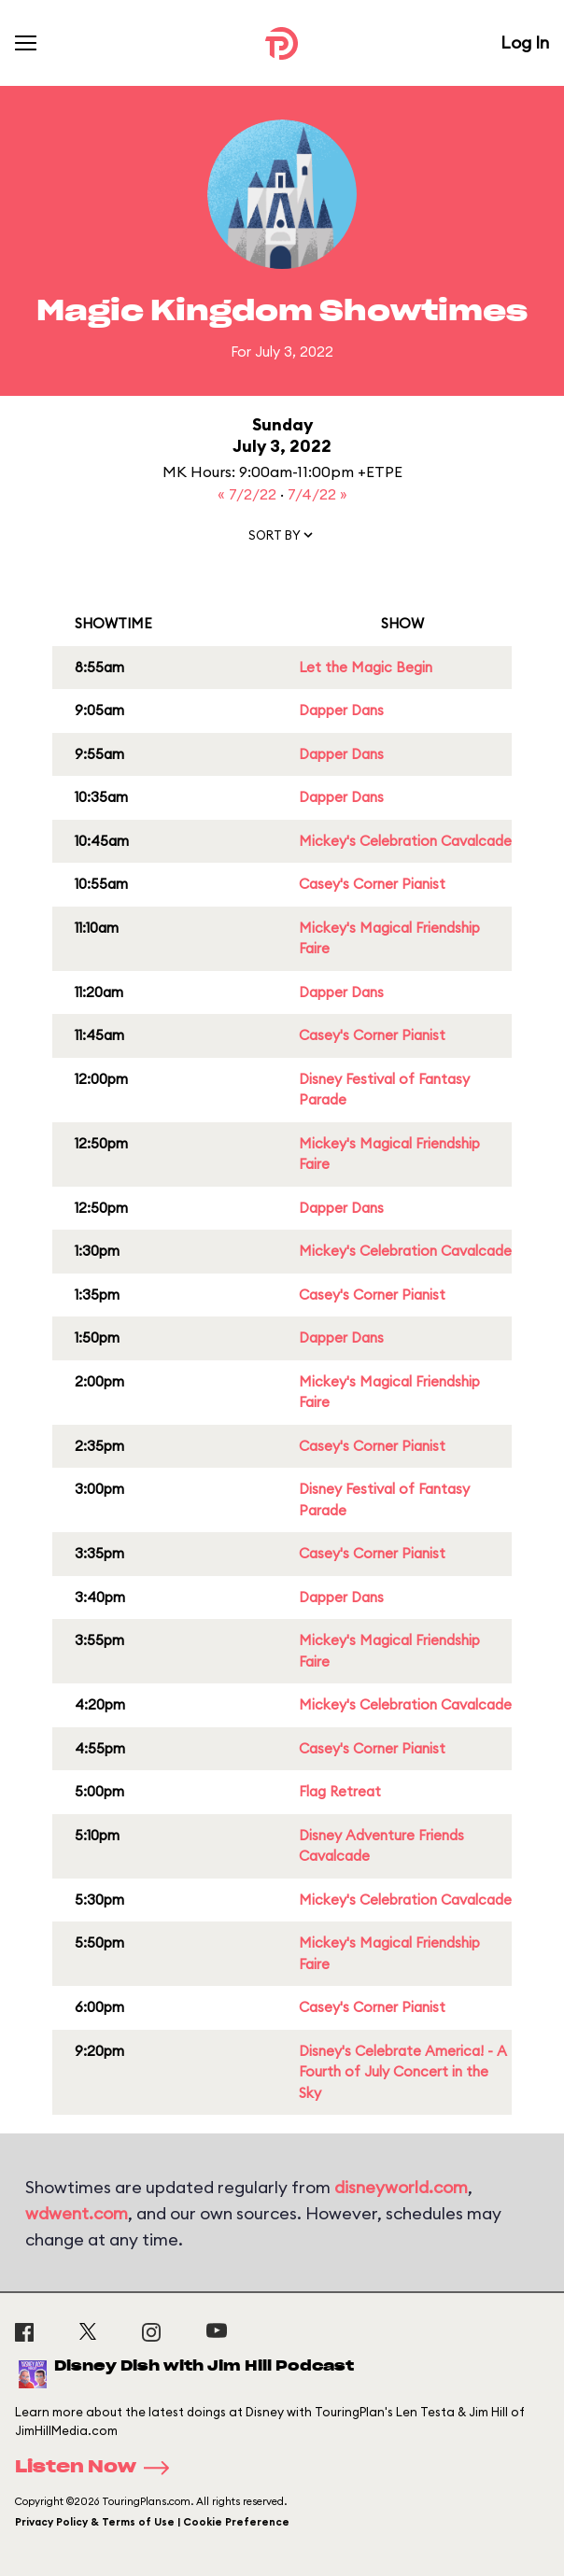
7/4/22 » (317, 494)
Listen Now (98, 2467)
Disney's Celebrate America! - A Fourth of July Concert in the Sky (403, 2072)
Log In (525, 42)
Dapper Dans (341, 710)
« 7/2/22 (249, 494)
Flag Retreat (340, 1791)
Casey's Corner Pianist (372, 884)
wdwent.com (76, 2213)
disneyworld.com (401, 2187)
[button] (282, 539)
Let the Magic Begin (365, 667)
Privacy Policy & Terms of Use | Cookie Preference (152, 2521)
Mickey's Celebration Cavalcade (405, 841)
